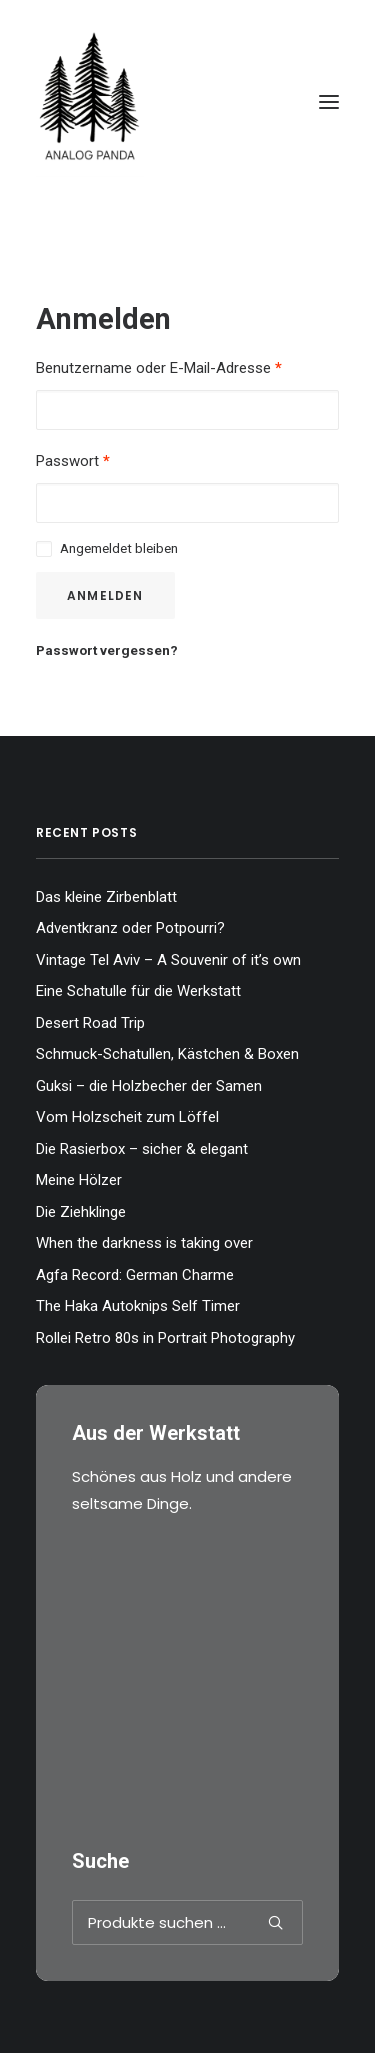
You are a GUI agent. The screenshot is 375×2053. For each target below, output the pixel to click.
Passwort (73, 461)
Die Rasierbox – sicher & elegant (142, 1149)
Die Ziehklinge (81, 1212)
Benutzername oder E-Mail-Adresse (159, 368)
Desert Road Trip (90, 1023)
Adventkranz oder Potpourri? (130, 928)
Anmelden (105, 595)
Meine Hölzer (79, 1180)
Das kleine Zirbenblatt (106, 897)
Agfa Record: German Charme (135, 1275)
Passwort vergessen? (107, 650)
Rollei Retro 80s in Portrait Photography (165, 1338)
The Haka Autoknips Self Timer (138, 1306)
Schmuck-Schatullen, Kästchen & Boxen (167, 1054)
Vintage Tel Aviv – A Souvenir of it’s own (168, 960)
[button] (329, 102)
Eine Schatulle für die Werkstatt (138, 991)
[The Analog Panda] (187, 102)
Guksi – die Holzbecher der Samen (149, 1086)
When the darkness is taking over (144, 1243)
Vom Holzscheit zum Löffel (127, 1117)
